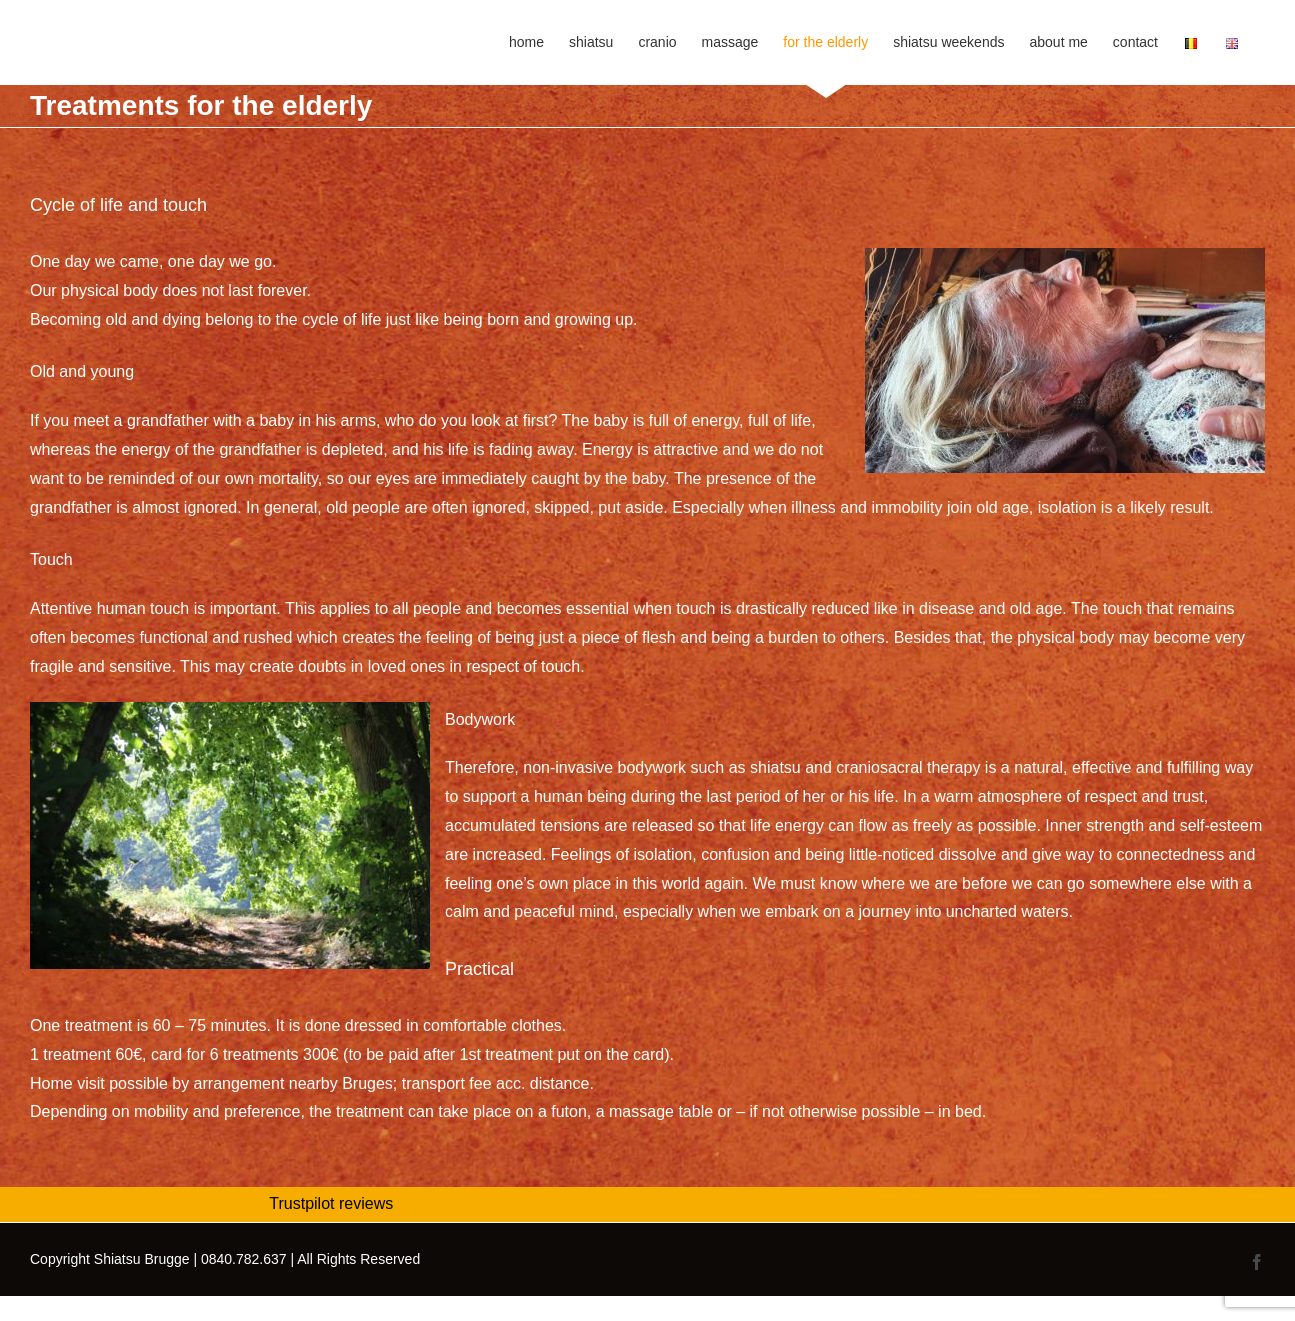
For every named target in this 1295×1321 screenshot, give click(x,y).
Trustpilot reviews (331, 1203)
